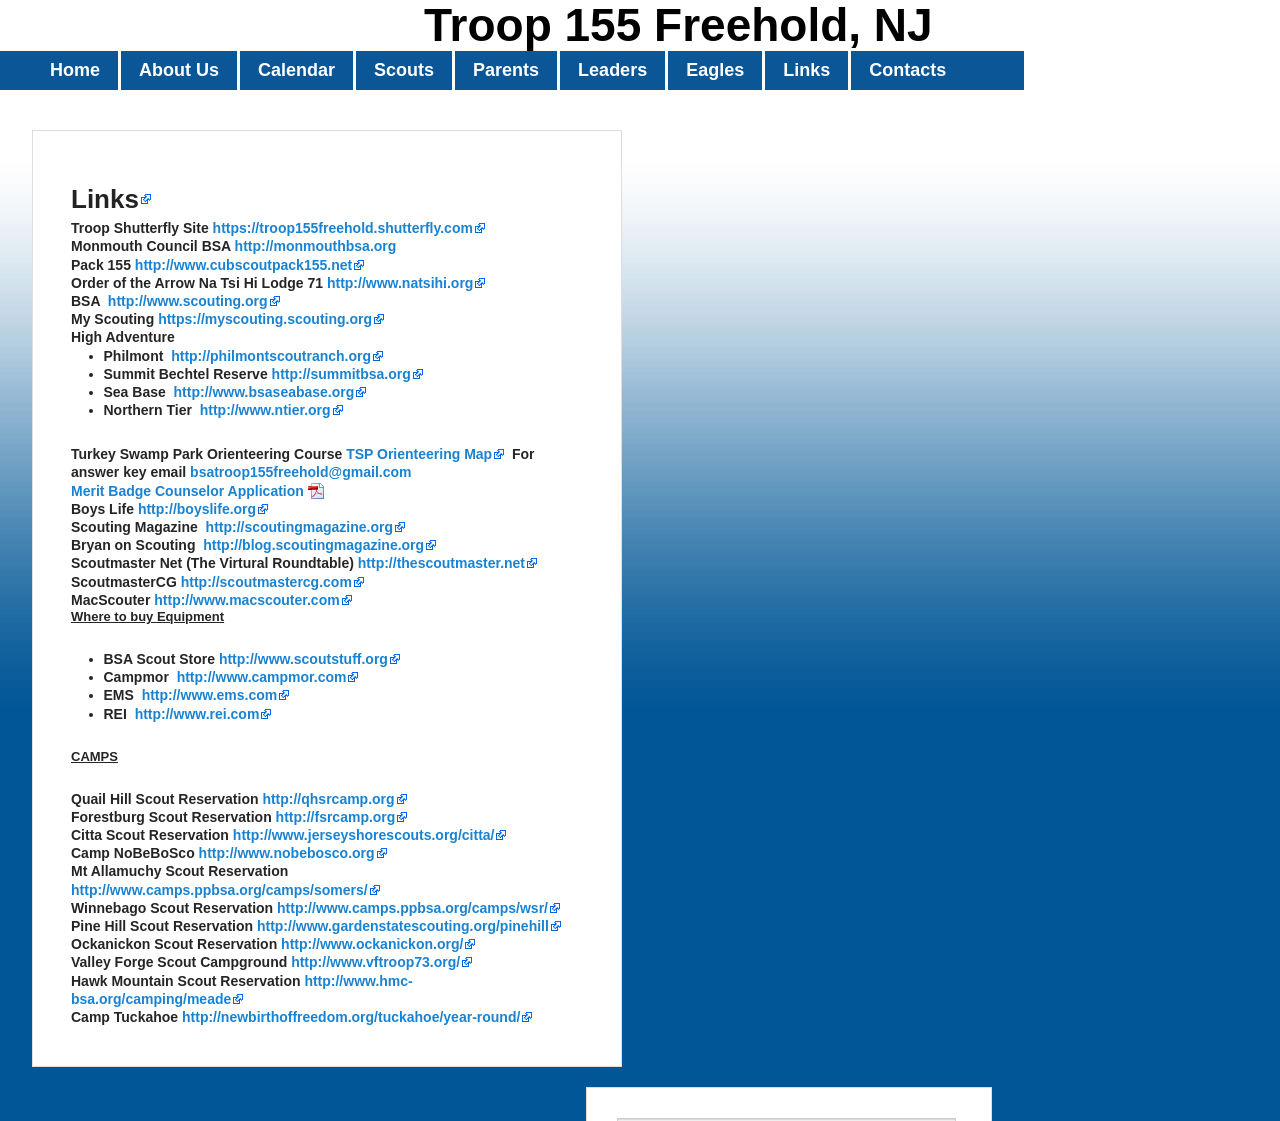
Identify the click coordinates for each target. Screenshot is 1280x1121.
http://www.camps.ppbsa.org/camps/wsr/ (412, 908)
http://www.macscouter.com (246, 600)
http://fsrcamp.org (336, 817)
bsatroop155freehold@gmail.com (300, 472)
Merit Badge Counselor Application (187, 491)
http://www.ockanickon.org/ (372, 944)
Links (806, 70)
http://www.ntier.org (265, 410)
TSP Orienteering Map (419, 454)
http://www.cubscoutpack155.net (243, 265)
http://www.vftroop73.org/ (375, 962)
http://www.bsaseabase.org (264, 392)
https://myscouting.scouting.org (265, 319)
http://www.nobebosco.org (287, 853)
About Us (179, 70)
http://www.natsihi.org (400, 283)
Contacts (907, 70)
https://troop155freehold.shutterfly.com (343, 228)
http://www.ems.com (210, 695)
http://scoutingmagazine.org (299, 527)
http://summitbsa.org (341, 374)
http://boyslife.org (197, 509)
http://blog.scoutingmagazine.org (313, 545)
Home (75, 70)
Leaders (612, 70)
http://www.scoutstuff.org (303, 659)
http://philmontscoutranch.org (271, 356)
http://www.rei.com (197, 714)
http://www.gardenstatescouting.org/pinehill (403, 926)
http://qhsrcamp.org (328, 799)
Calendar (296, 70)
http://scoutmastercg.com (266, 582)
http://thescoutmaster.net (441, 563)
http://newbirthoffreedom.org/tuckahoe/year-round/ (351, 1017)
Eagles (715, 70)
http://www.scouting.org (188, 301)
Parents (506, 70)
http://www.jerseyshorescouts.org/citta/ (364, 835)
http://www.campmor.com (262, 677)
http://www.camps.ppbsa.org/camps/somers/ (219, 890)
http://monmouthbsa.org (316, 246)
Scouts (404, 70)
